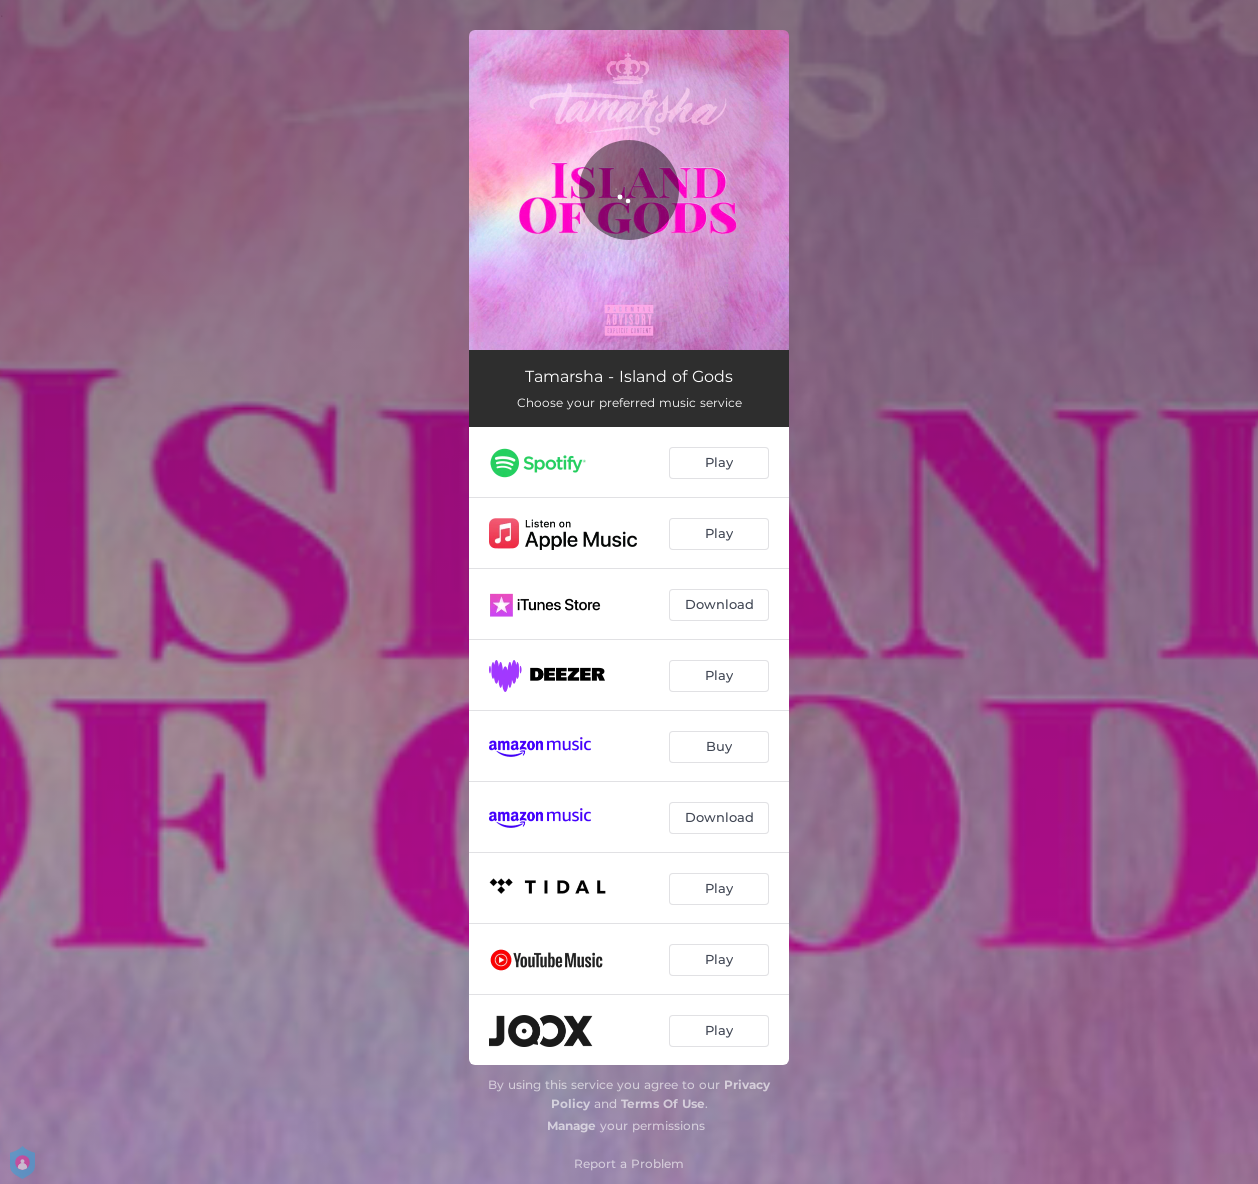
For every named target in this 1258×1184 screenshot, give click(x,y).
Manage (571, 1125)
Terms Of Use (663, 1103)
